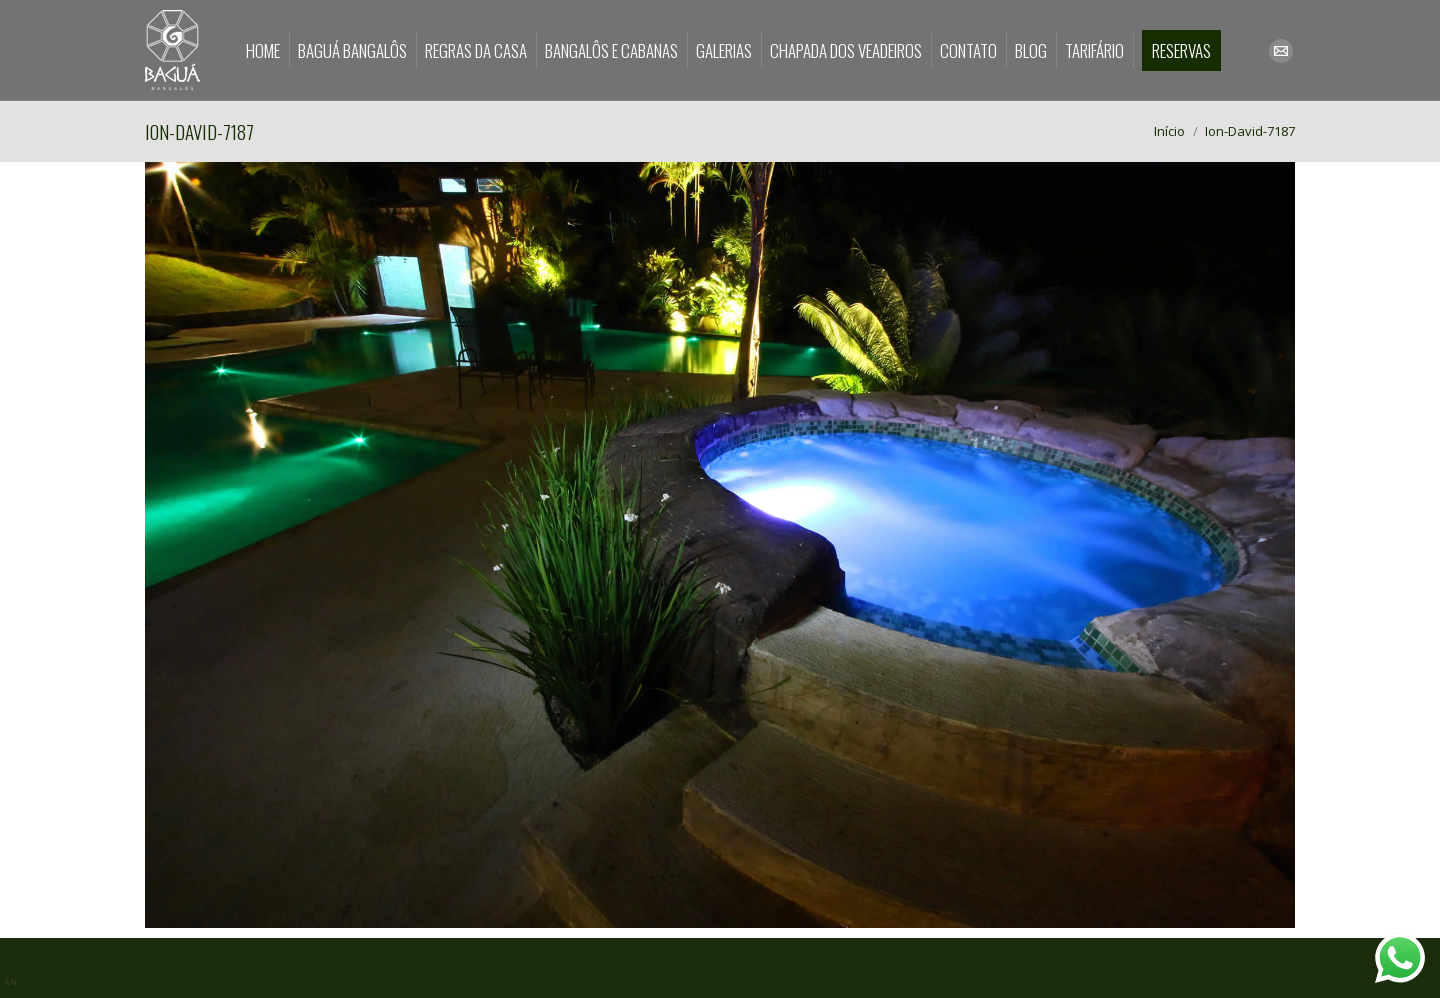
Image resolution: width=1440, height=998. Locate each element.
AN (10, 982)
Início (1169, 131)
